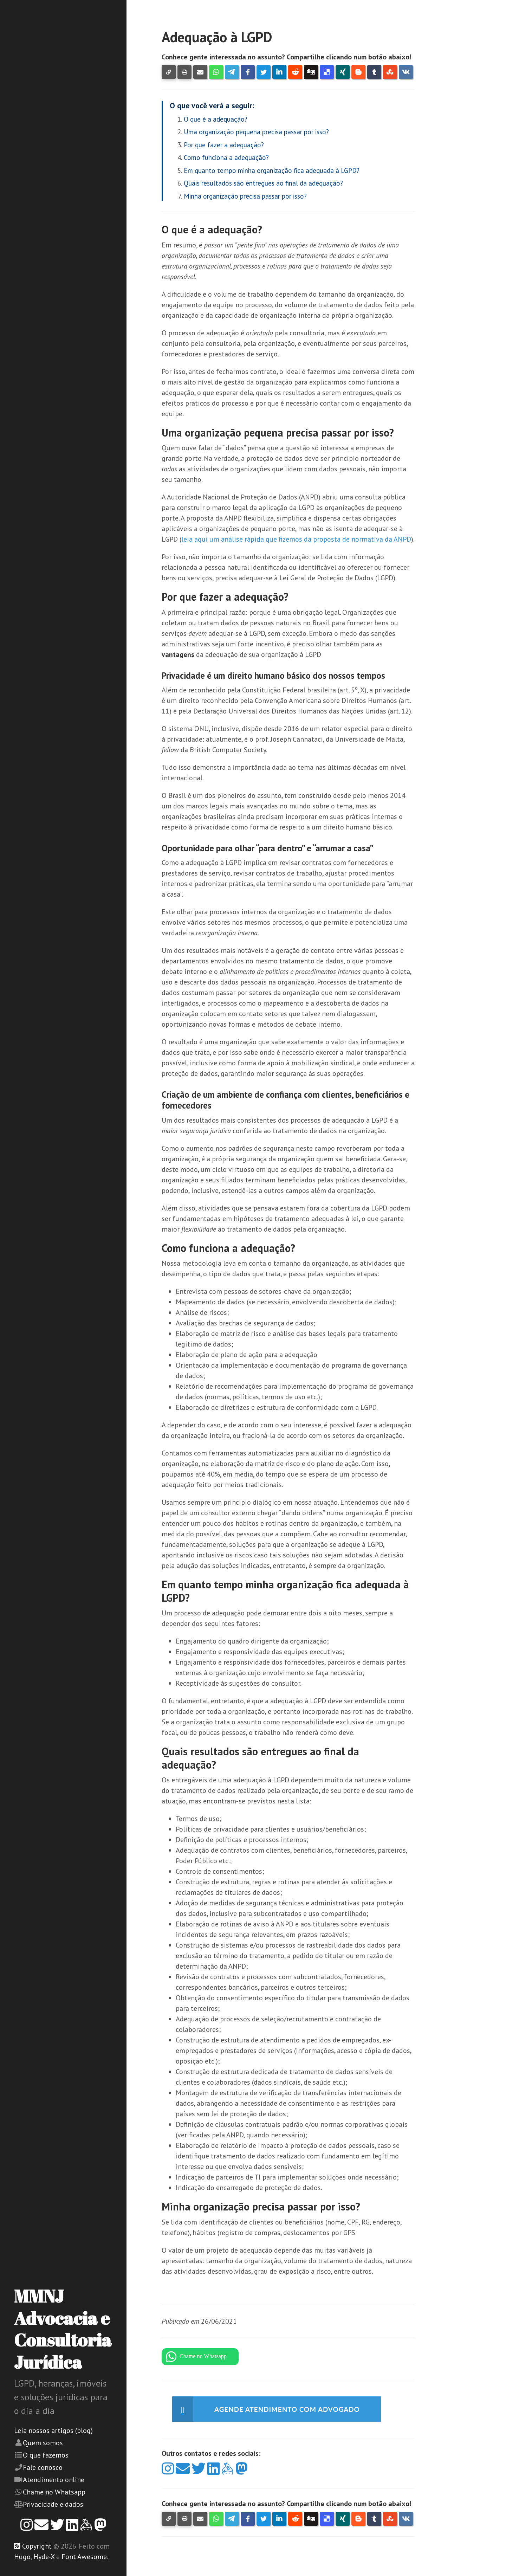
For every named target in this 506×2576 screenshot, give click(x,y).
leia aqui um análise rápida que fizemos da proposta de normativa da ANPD (296, 539)
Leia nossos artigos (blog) (53, 2430)
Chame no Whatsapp (54, 2492)
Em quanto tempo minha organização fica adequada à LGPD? (271, 170)
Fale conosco (43, 2467)
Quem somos (43, 2442)
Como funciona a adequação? (226, 157)
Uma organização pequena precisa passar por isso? (256, 132)
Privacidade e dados (53, 2504)
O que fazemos (46, 2455)
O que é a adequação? (215, 119)
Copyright (37, 2546)
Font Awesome (84, 2556)
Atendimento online (53, 2479)
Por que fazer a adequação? (224, 145)
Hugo (22, 2556)
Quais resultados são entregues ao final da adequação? (263, 183)
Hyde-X (43, 2556)
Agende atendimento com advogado (291, 2409)
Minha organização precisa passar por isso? (245, 196)
